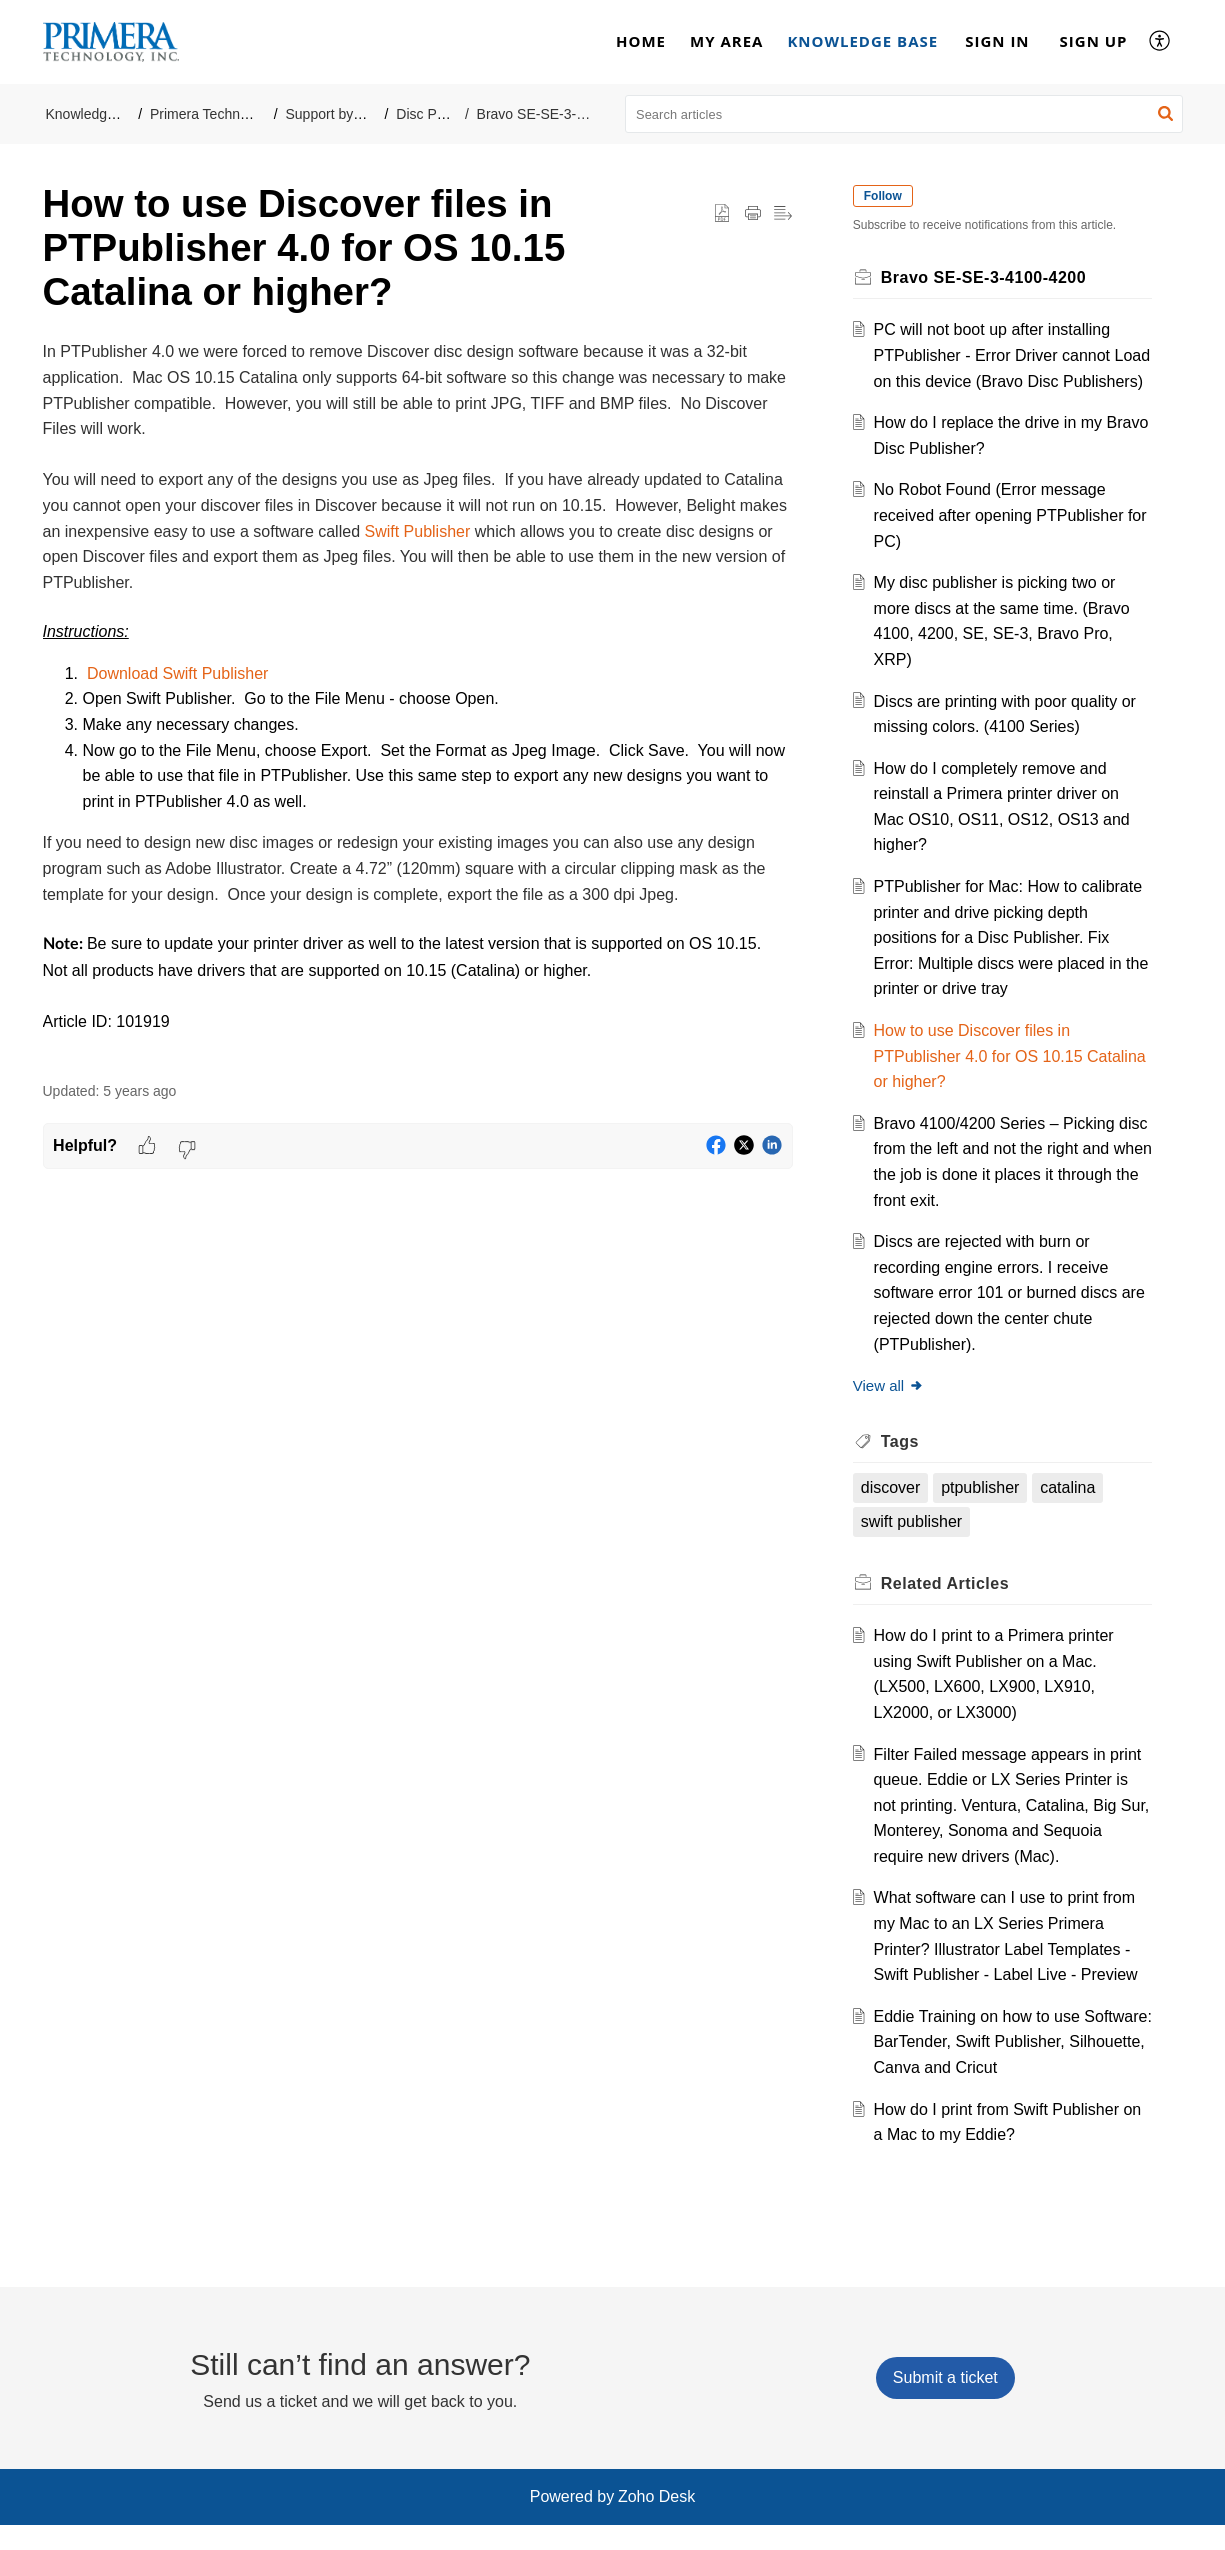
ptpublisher (984, 1513)
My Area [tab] (726, 41)
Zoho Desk (656, 2522)
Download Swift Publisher (177, 673)
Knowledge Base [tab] (862, 41)
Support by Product (346, 114)
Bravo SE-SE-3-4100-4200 (560, 114)
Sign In (997, 41)
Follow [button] (887, 196)
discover (895, 1513)
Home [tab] (641, 41)
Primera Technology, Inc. (226, 114)
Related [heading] (949, 1608)
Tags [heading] (904, 1466)
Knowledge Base (98, 114)
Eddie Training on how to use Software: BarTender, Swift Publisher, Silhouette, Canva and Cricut (1008, 2067)
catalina (1071, 1513)
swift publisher (915, 1547)
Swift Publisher (417, 531)
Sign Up (1094, 41)
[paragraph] (418, 699)
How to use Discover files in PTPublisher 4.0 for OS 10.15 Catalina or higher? (981, 1082)
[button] (1160, 42)
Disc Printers (435, 114)
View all (892, 1411)
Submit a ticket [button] (945, 2403)
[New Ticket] (945, 2403)
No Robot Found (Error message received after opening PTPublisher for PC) (1002, 541)
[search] (904, 114)
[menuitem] (997, 42)
